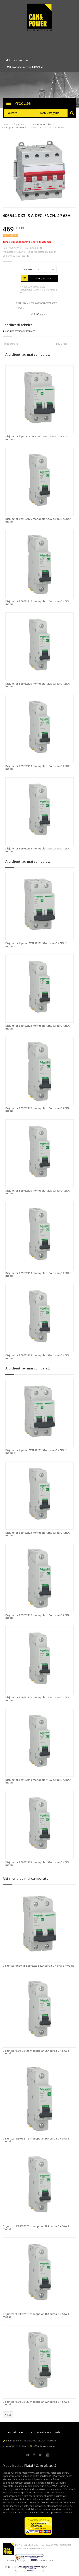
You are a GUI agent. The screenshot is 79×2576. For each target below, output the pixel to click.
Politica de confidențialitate (20, 2567)
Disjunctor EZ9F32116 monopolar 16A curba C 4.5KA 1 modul (38, 603)
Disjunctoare (21, 124)
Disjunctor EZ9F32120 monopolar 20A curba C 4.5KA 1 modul (38, 685)
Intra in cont (17, 60)
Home (6, 124)
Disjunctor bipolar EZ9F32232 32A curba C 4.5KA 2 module (36, 438)
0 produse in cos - (24, 67)
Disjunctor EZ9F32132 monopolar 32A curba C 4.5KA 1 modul (38, 850)
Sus (7, 2414)
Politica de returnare (42, 2560)
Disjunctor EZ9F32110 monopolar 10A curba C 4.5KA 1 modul (38, 767)
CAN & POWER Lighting (39, 18)
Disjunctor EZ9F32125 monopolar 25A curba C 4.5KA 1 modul (38, 520)
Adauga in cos (36, 278)
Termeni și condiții (15, 2560)
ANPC (44, 2567)
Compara (40, 314)
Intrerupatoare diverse (44, 124)
